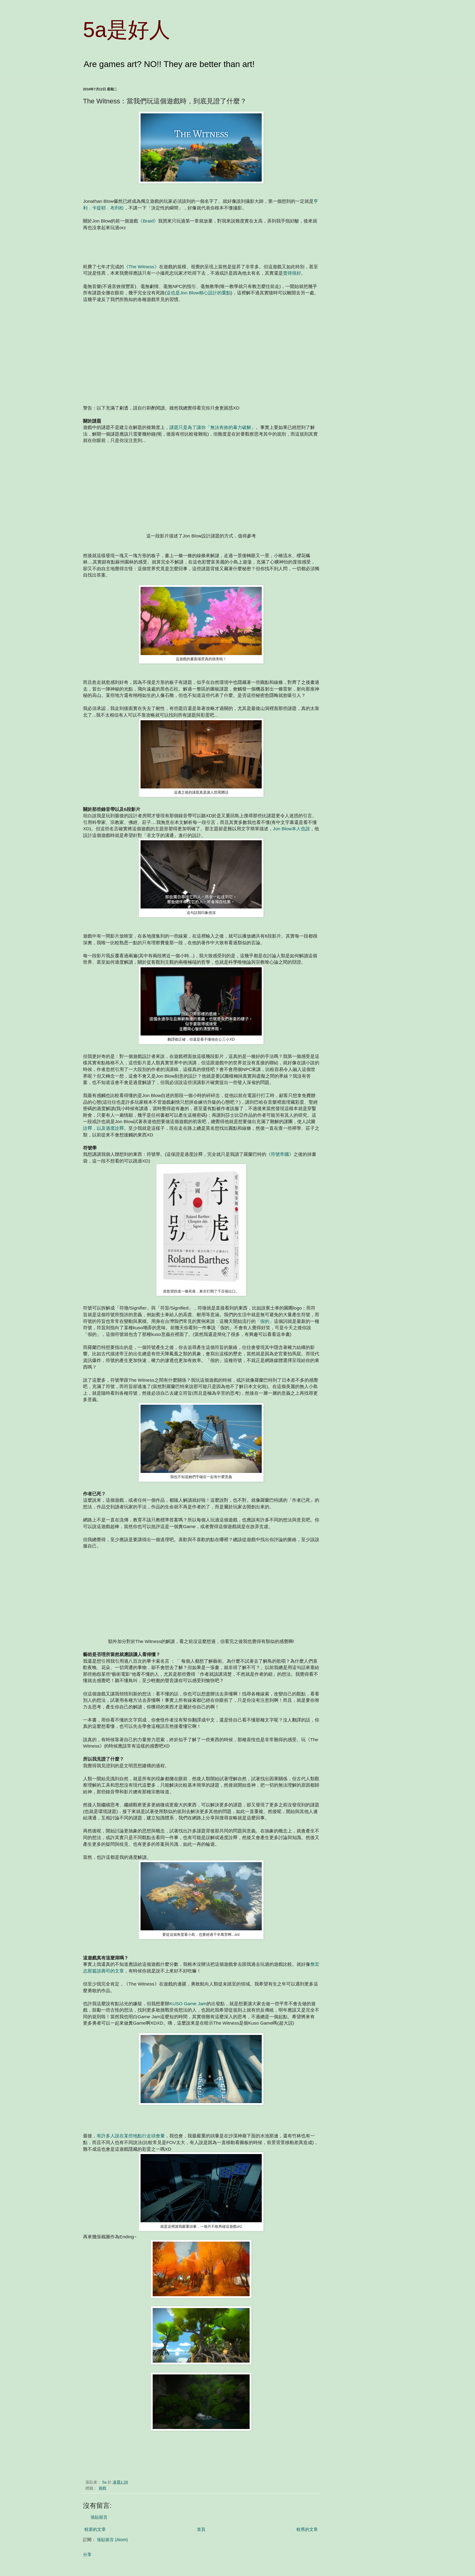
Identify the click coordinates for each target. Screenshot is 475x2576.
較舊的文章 (307, 2529)
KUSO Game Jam (188, 2003)
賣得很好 (292, 273)
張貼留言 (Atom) (112, 2539)
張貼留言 (99, 2517)
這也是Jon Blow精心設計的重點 (198, 292)
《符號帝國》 (280, 1154)
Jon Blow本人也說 (291, 828)
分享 (87, 2554)
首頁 (201, 2529)
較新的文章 (95, 2529)
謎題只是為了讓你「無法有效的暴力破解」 (212, 427)
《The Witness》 (141, 266)
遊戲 (102, 2488)
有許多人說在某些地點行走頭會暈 (131, 2135)
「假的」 (265, 1321)
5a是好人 (126, 30)
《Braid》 (148, 220)
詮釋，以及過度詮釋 (103, 1128)
